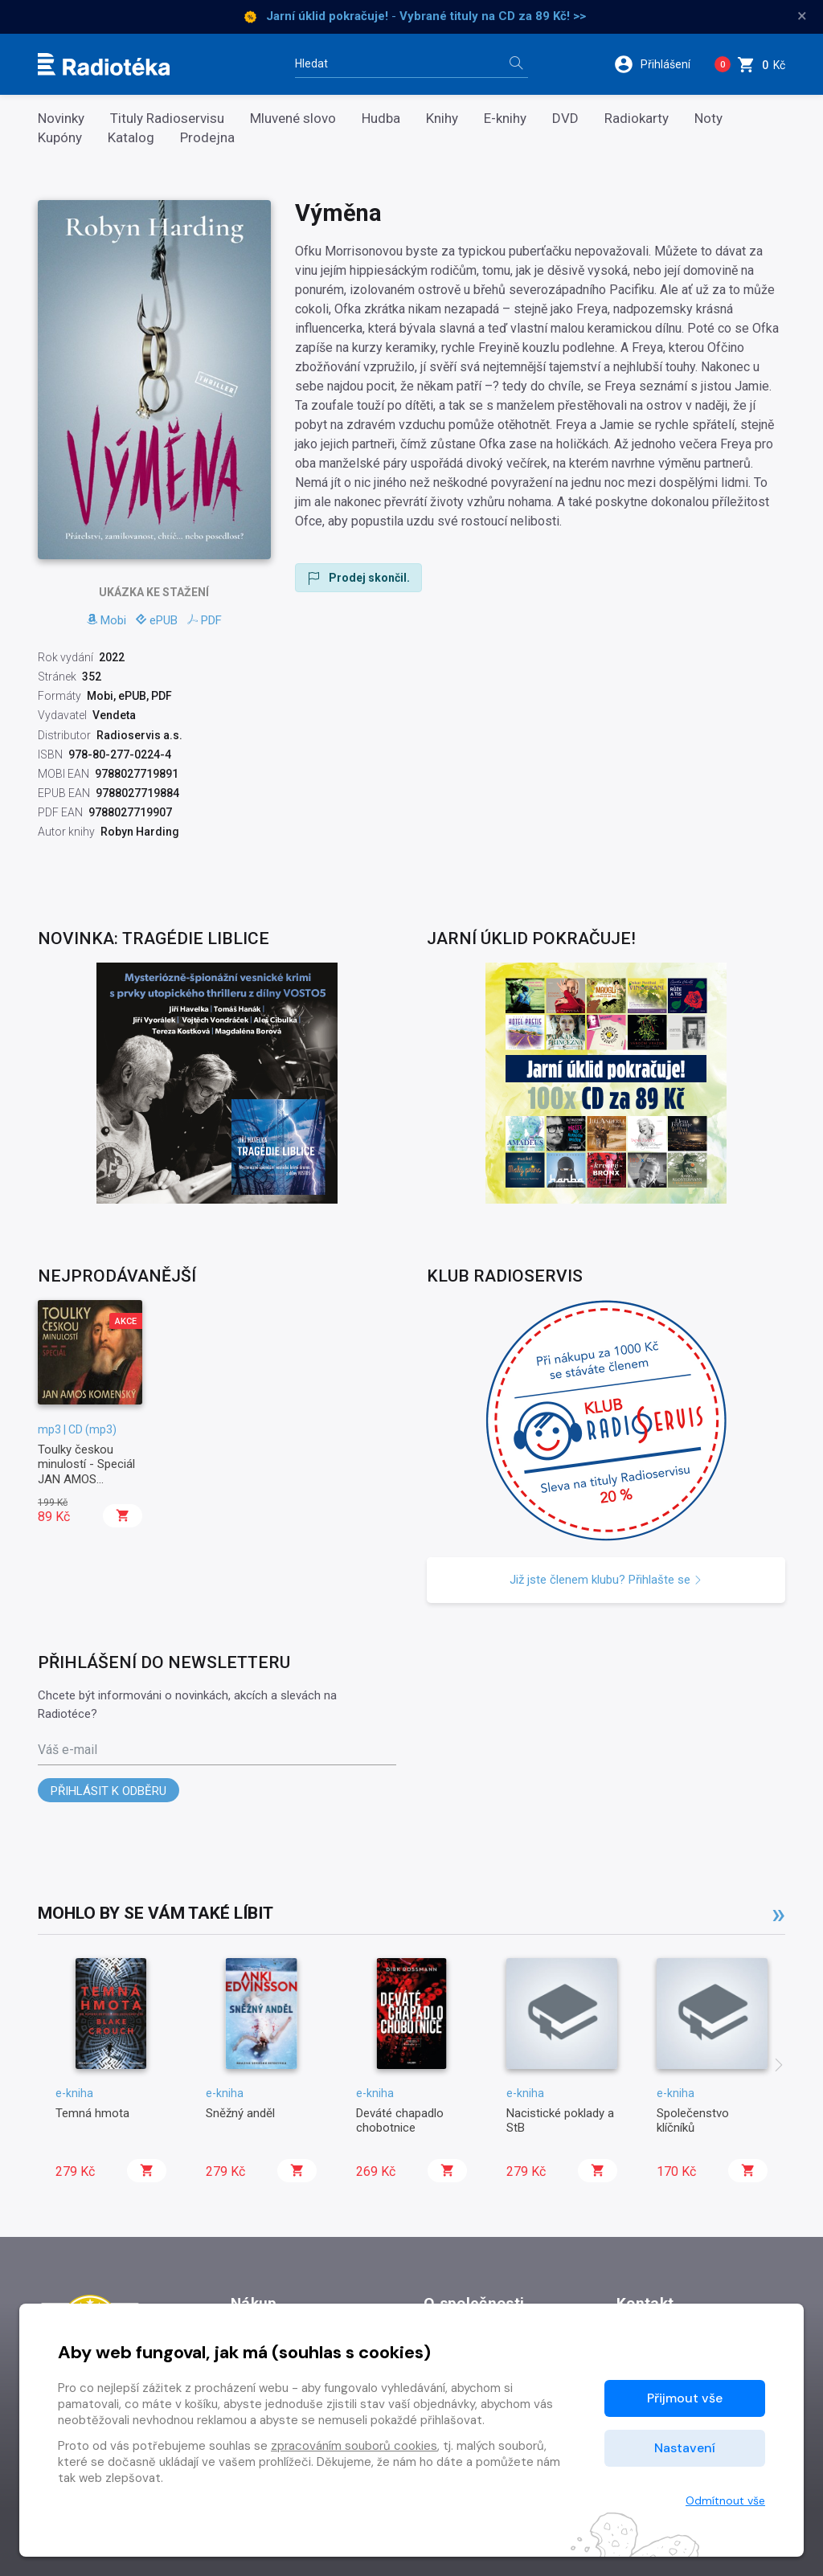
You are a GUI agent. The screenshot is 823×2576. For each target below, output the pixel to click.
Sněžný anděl (240, 2113)
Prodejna (207, 138)
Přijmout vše (685, 2398)
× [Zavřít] (802, 16)
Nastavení (684, 2447)
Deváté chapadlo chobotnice (400, 2120)
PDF (204, 620)
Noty (708, 118)
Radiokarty (636, 118)
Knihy (442, 118)
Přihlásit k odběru (108, 1791)
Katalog (131, 138)
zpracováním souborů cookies (354, 2446)
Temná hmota (92, 2113)
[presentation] (779, 2066)
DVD (565, 118)
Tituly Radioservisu (167, 118)
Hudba (381, 118)
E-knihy (505, 118)
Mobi (106, 620)
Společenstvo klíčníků (693, 2120)
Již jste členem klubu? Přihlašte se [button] (606, 1579)
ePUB (157, 620)
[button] (657, 64)
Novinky (61, 118)
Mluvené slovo (293, 118)
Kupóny (60, 138)
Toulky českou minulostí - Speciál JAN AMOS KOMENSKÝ (86, 1471)
